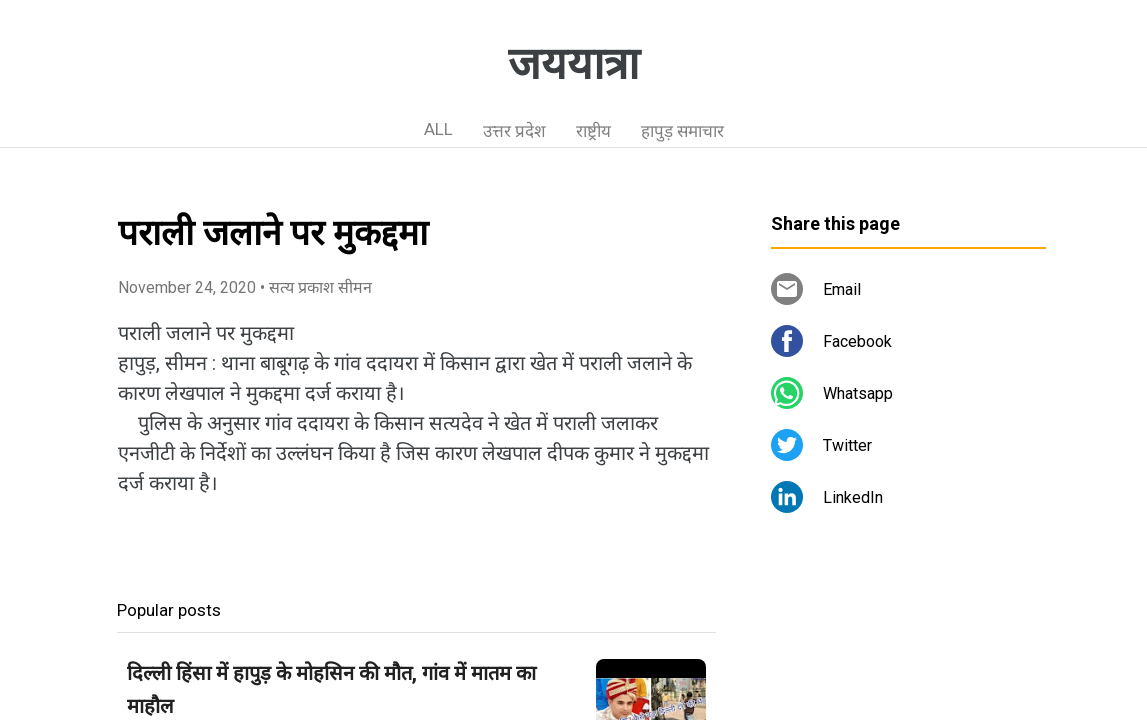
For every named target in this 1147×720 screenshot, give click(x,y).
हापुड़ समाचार (682, 131)
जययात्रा (573, 64)
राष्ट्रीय (593, 131)
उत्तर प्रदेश (514, 131)
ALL (438, 129)
